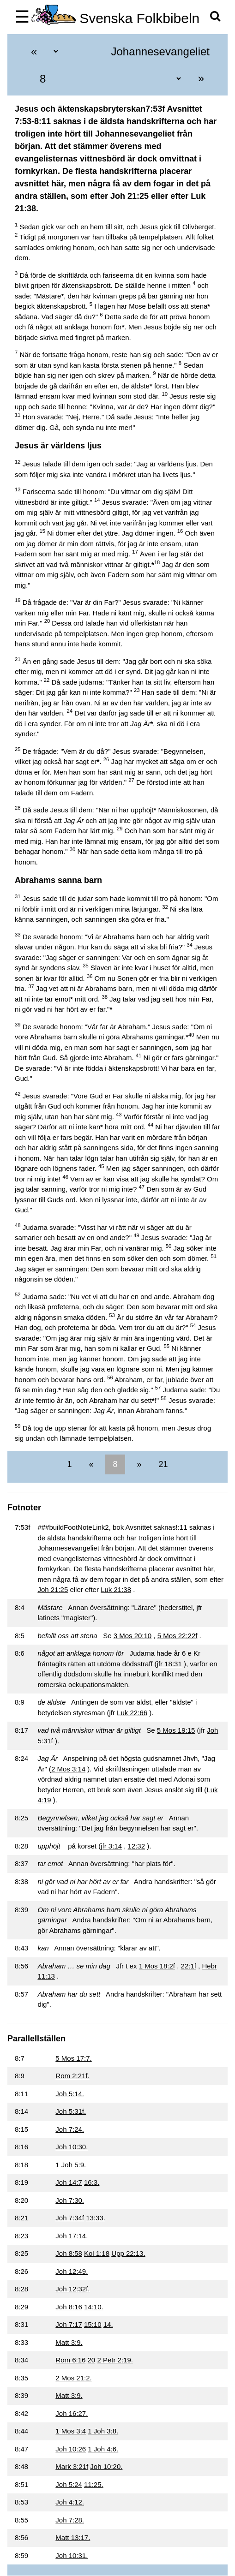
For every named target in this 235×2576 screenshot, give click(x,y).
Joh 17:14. (71, 2236)
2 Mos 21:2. (73, 2378)
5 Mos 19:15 (176, 1730)
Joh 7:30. (69, 2200)
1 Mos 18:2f (157, 1966)
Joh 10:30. (71, 2147)
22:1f (188, 1966)
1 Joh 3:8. (103, 2431)
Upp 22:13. (128, 2253)
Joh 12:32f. (72, 2289)
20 (92, 2360)
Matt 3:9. (68, 2342)
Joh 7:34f (69, 2218)
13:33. (95, 2218)
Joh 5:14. (69, 2094)
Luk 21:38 (116, 1589)
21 (162, 1464)
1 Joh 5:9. (70, 2165)
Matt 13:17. (72, 2537)
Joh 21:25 (52, 1589)
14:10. (93, 2307)
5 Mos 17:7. (73, 2058)
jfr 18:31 (169, 1664)
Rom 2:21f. (72, 2076)
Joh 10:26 (70, 2449)
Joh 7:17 (68, 2324)
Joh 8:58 (68, 2253)
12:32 (136, 1846)
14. (108, 2324)
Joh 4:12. (69, 2502)
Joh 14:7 (68, 2182)
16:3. (91, 2182)
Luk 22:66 (132, 1713)
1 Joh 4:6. (103, 2449)
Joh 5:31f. (70, 2111)
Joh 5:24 (68, 2484)
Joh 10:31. (71, 2555)
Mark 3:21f (71, 2466)
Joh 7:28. (69, 2520)
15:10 (93, 2324)
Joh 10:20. (106, 2466)
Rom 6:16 (70, 2360)
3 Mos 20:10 (133, 1636)
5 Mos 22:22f (177, 1636)
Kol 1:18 (96, 2253)
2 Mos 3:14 (68, 1769)
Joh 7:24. (69, 2129)
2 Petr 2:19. (115, 2360)
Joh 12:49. (71, 2271)
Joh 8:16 (68, 2307)
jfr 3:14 (111, 1846)
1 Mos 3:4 (70, 2431)
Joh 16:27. (71, 2413)
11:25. (93, 2484)
